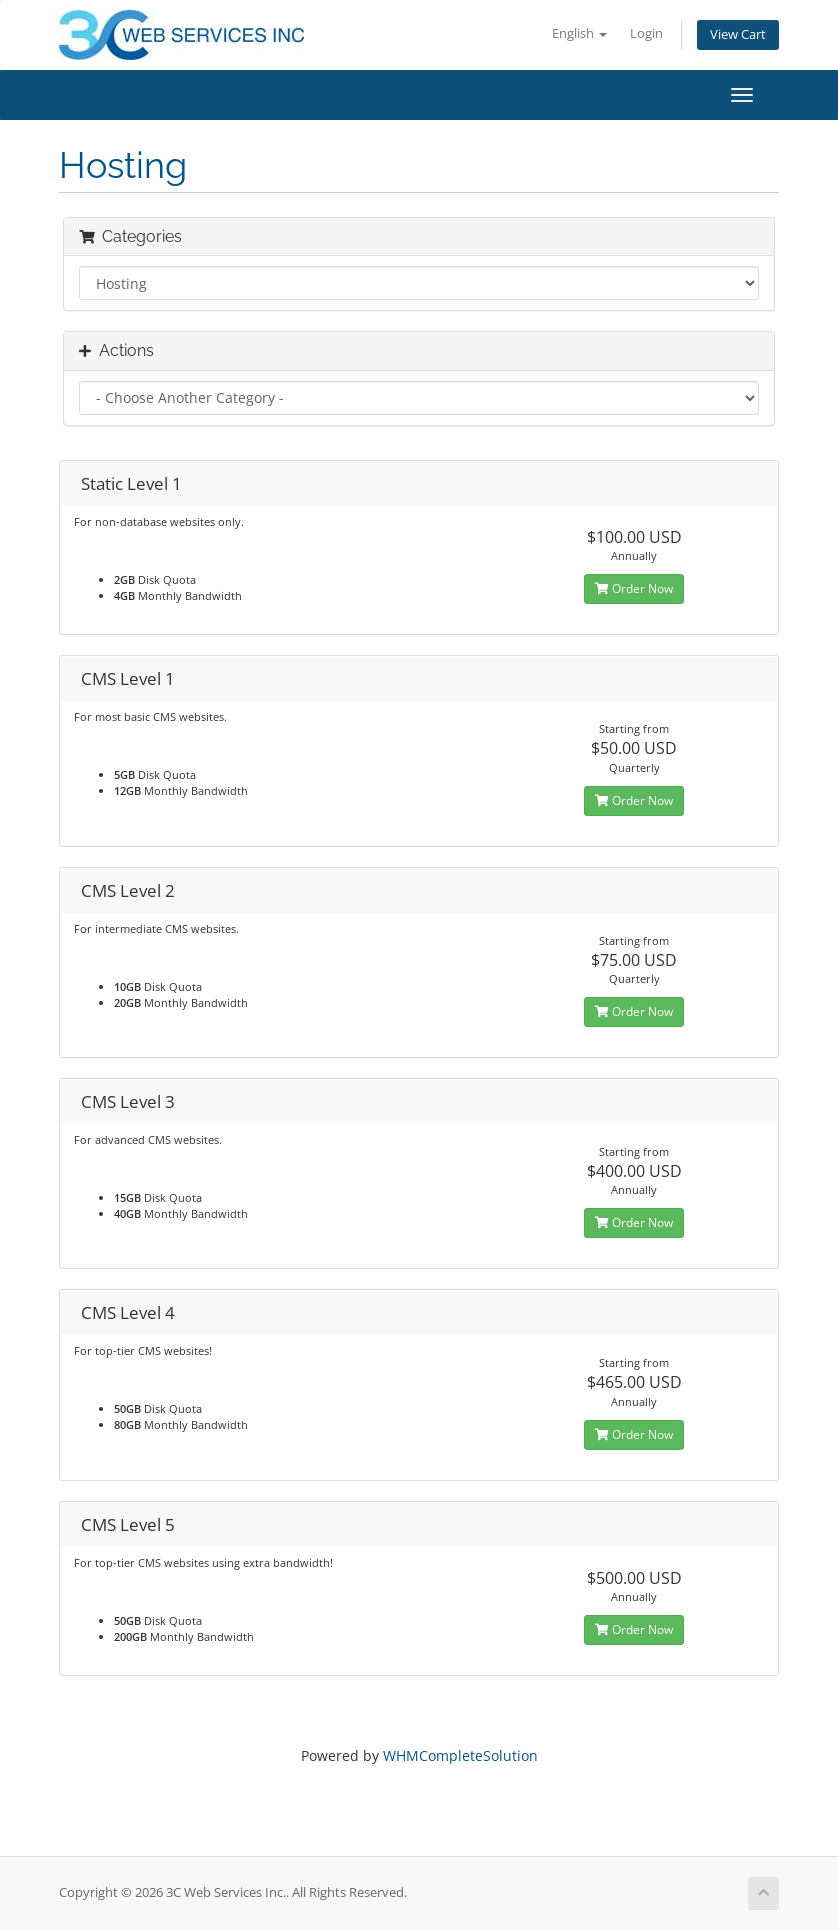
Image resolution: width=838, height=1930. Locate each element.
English (579, 33)
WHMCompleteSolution (460, 1755)
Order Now (634, 588)
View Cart (738, 34)
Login (646, 33)
